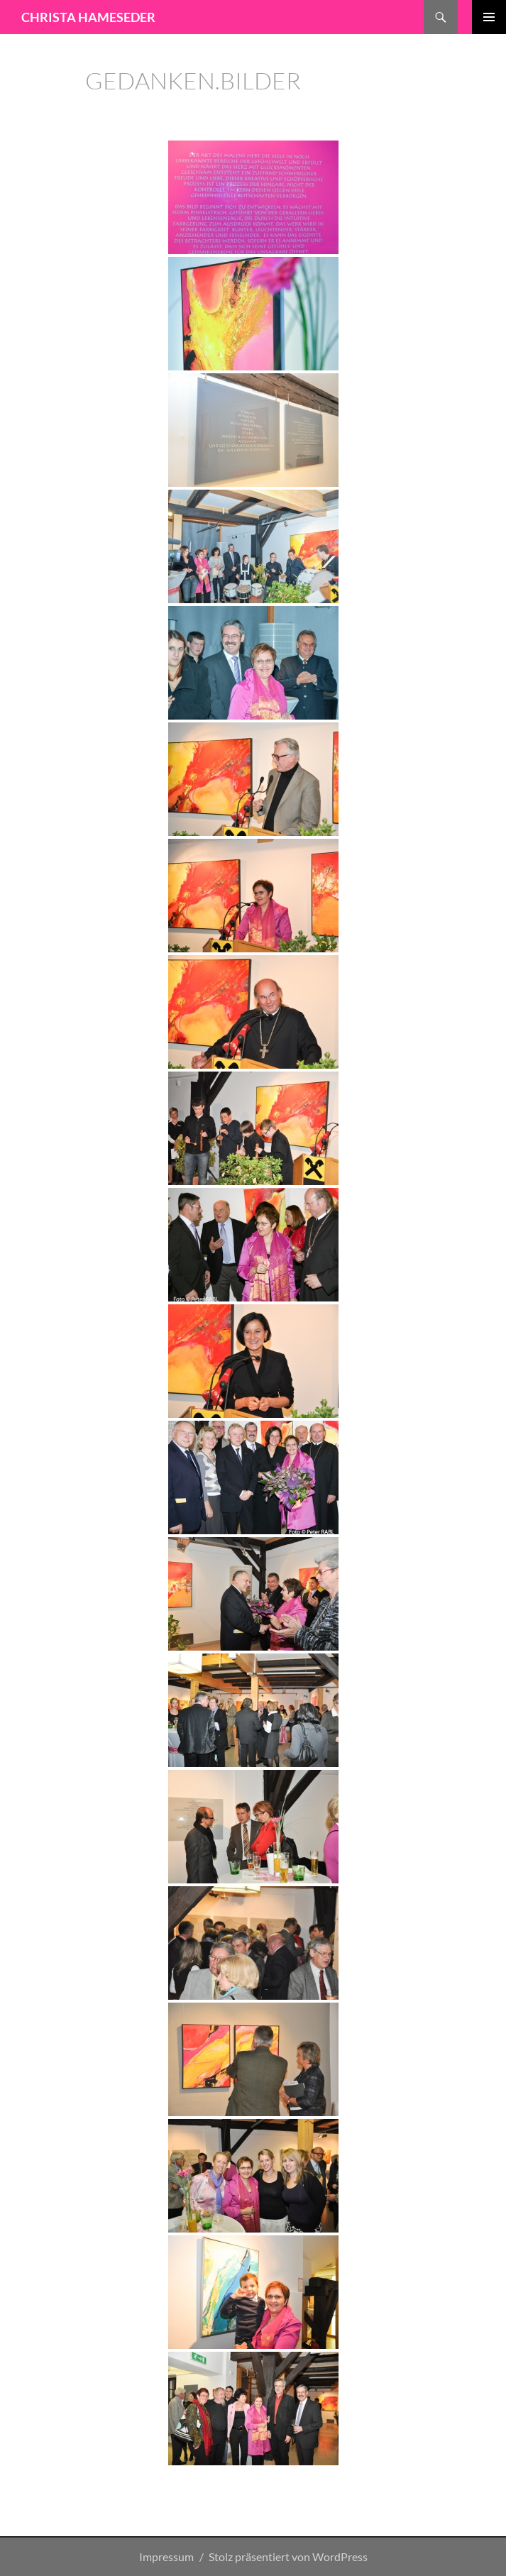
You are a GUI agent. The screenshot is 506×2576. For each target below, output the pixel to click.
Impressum (166, 2556)
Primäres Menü (489, 17)
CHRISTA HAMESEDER (88, 17)
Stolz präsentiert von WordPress (288, 2556)
